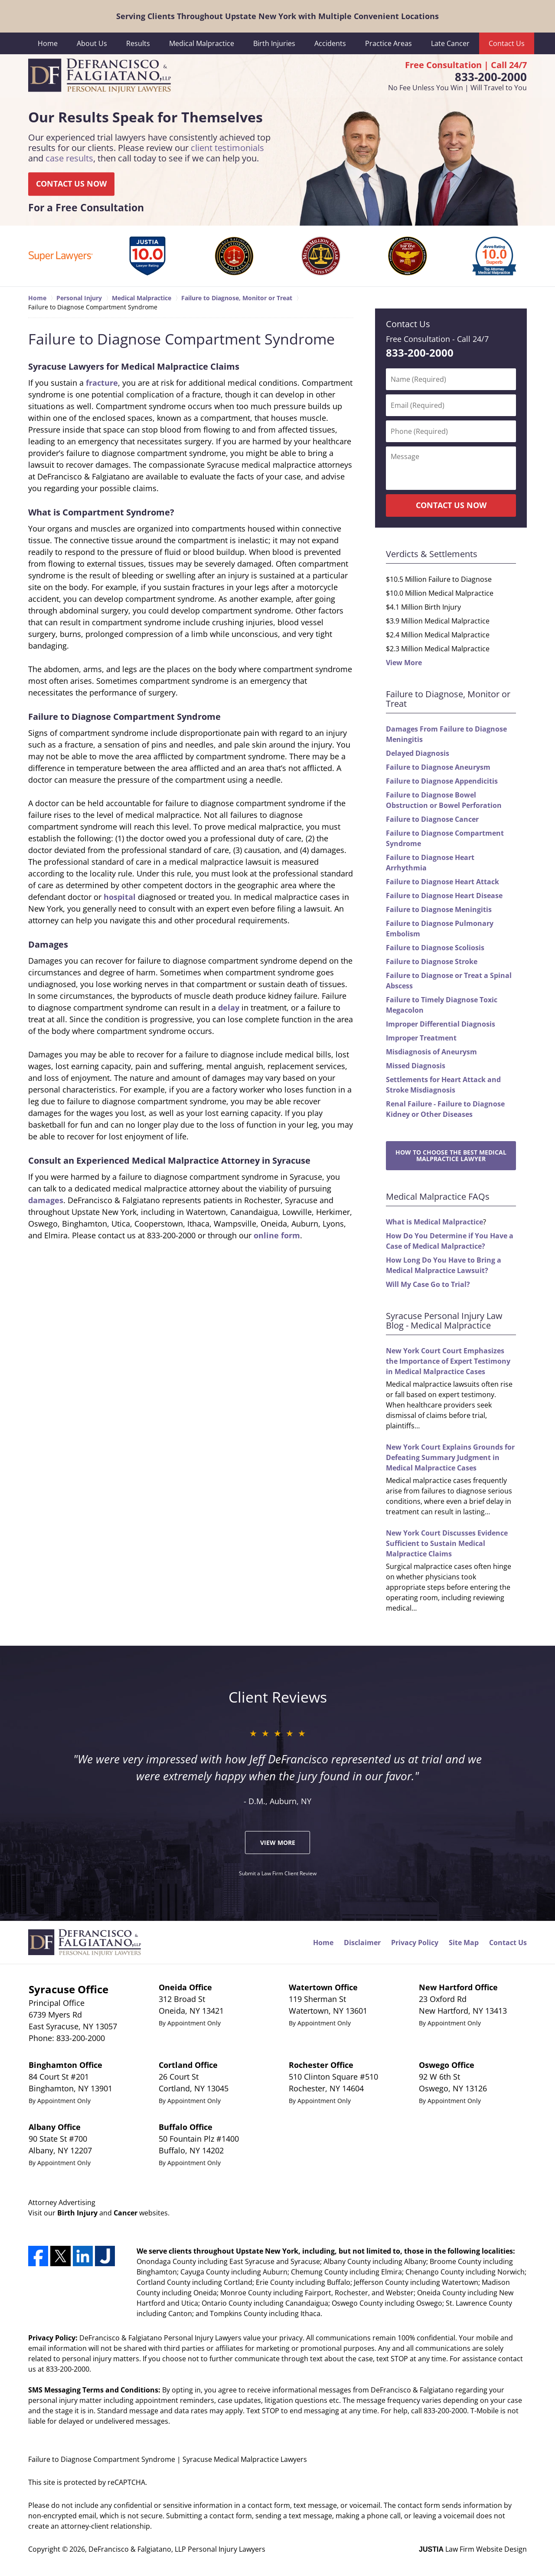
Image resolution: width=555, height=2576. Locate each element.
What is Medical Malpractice (434, 1222)
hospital (120, 897)
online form (277, 1235)
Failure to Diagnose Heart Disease (444, 895)
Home (48, 43)
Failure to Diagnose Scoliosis (435, 947)
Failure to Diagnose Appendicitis (442, 781)
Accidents (330, 43)
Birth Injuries (274, 43)
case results (69, 158)
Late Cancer (450, 43)
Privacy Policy (414, 1942)
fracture (102, 382)
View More (404, 662)
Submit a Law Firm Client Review (278, 1873)
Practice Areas (388, 43)
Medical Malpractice (201, 43)
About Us (92, 43)
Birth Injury (77, 2213)
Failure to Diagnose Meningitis (439, 909)
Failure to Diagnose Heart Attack (442, 881)
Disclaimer (362, 1942)
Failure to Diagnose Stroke (431, 961)
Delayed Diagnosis (417, 753)
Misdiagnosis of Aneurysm (431, 1052)
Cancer (125, 2213)
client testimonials (227, 148)
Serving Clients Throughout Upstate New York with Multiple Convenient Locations (277, 16)
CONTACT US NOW (71, 183)
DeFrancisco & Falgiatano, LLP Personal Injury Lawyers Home (99, 76)
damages (45, 1200)
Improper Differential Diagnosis (440, 1024)
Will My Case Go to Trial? (428, 1284)
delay (228, 1007)
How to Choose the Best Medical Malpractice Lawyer (450, 1155)
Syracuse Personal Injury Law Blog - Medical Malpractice (444, 1320)
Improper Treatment (421, 1038)
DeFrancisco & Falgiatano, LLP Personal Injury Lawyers (176, 2549)
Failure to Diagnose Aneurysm (438, 767)
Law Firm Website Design (473, 2549)
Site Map (464, 1942)
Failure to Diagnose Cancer (432, 819)
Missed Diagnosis (415, 1065)
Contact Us (507, 43)
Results (138, 43)
